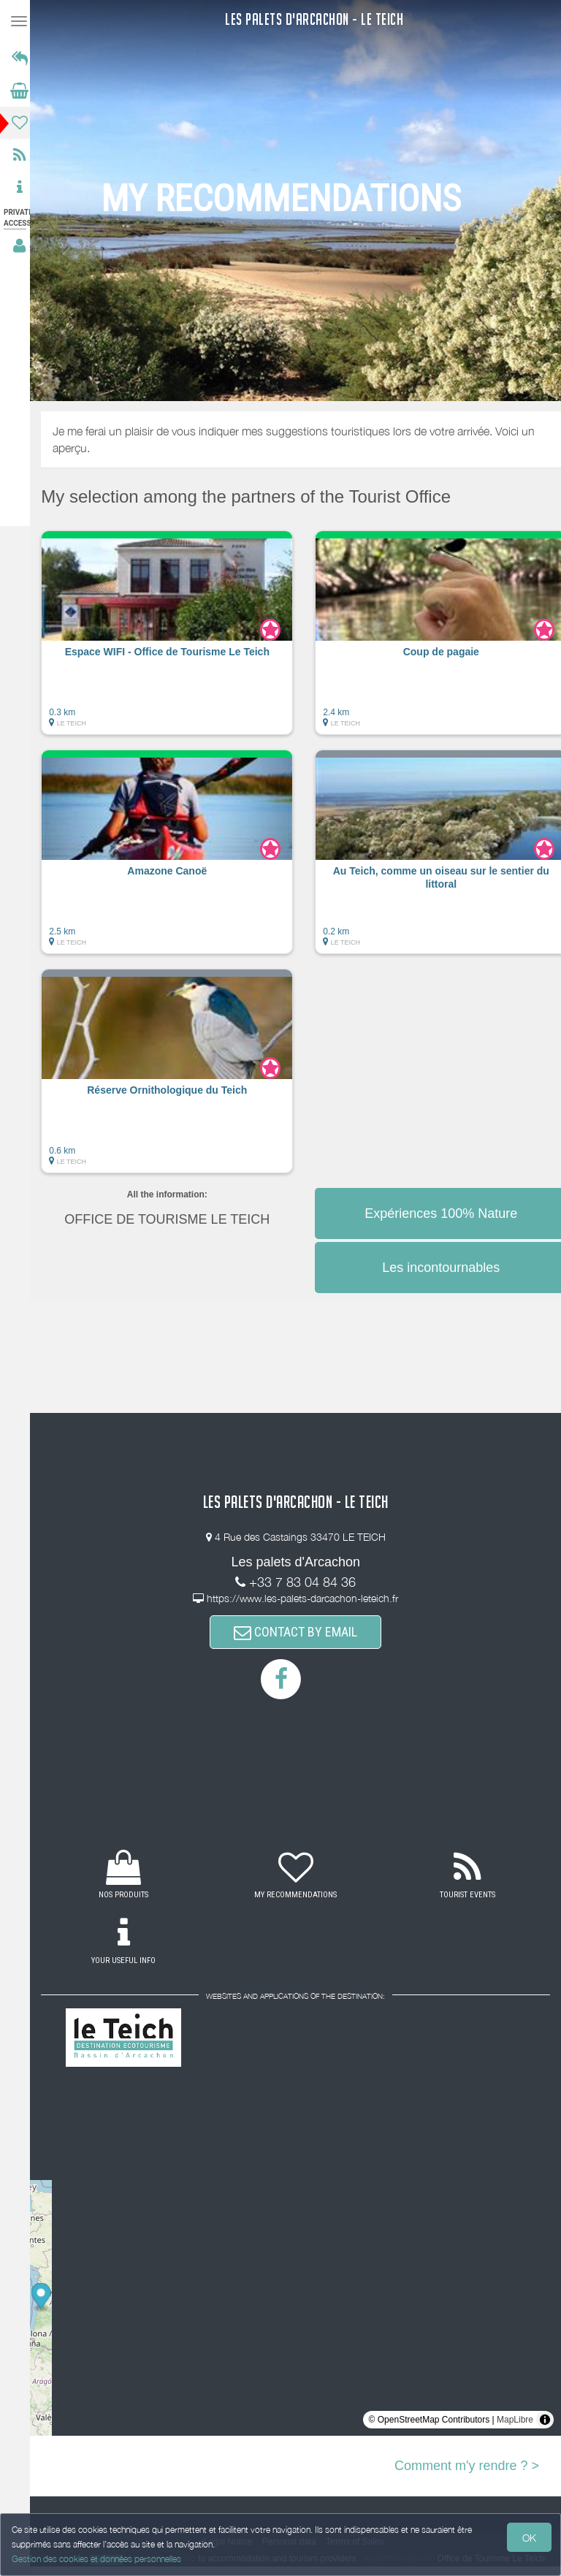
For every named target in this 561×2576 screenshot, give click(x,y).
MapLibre (515, 2420)
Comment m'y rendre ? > (466, 2465)
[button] (176, 640)
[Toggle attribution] (545, 2419)
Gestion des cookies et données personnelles (96, 2558)
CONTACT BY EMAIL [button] (300, 1631)
